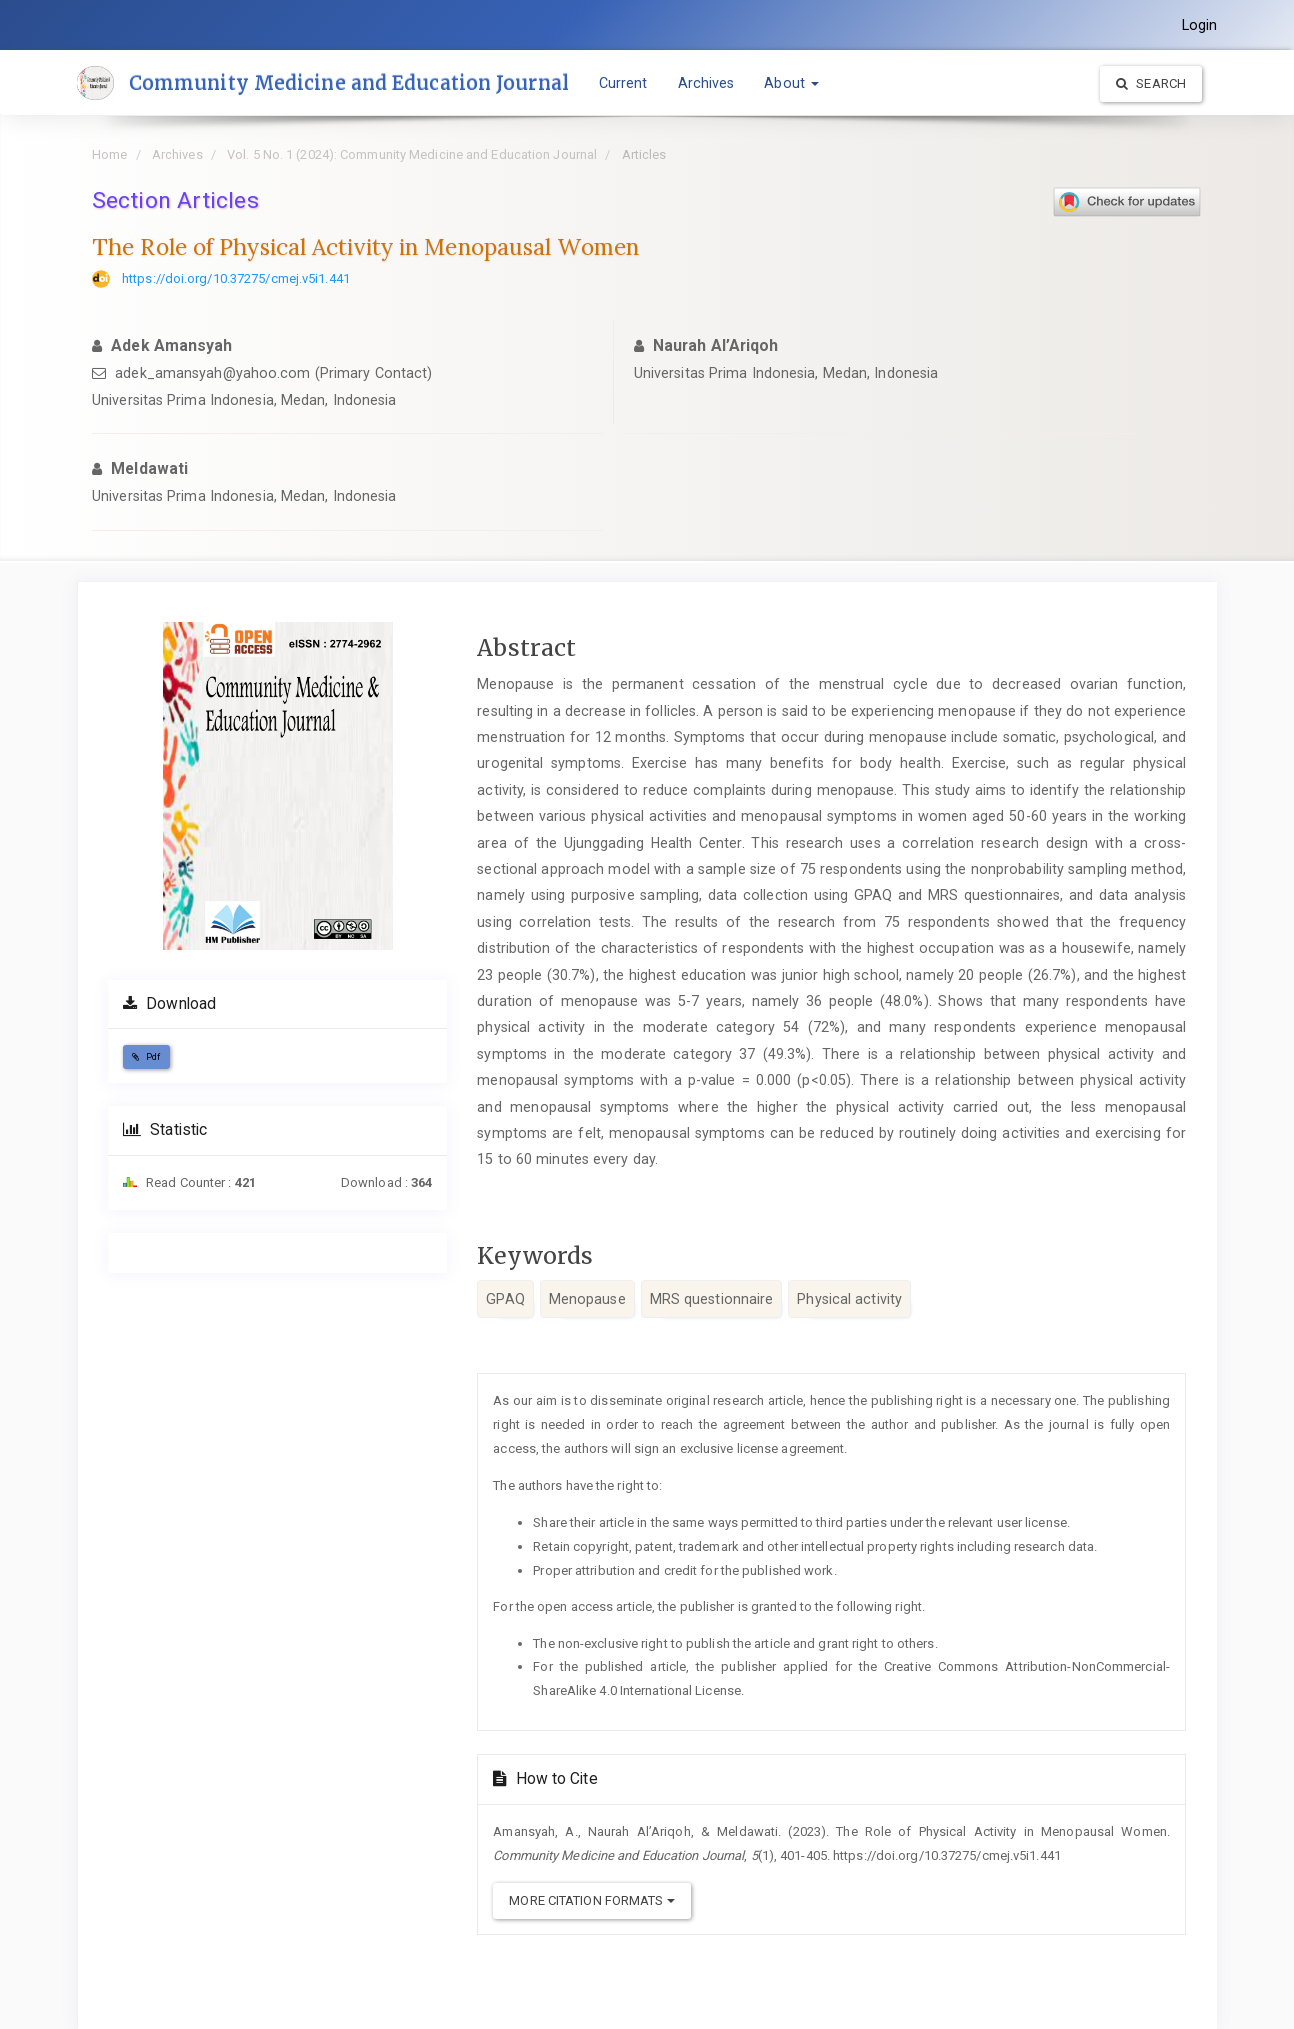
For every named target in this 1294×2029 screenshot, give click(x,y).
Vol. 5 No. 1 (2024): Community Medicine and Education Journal (412, 154)
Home (109, 154)
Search (1151, 83)
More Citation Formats (591, 1900)
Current (628, 83)
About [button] (797, 83)
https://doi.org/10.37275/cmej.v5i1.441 (236, 278)
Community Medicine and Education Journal (351, 83)
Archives (711, 83)
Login (1200, 25)
